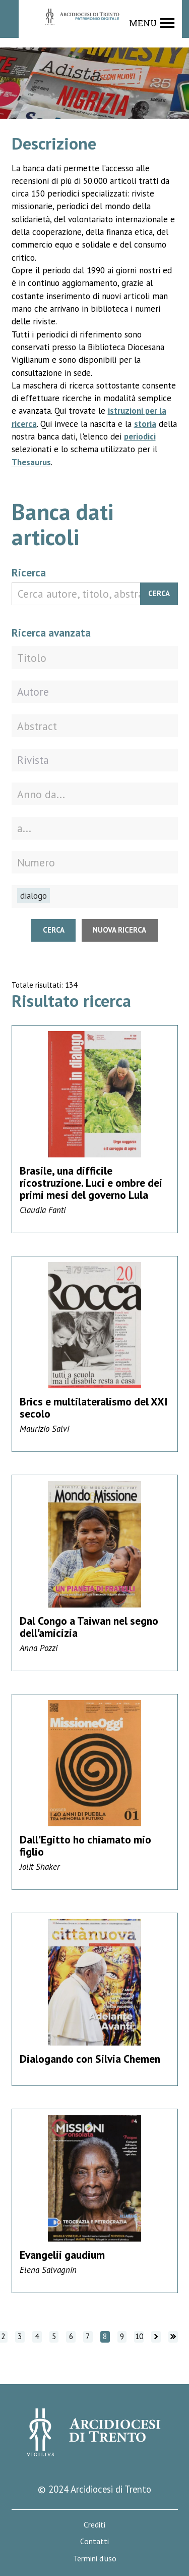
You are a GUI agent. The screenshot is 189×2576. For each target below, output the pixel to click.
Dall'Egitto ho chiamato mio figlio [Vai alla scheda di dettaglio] (85, 1845)
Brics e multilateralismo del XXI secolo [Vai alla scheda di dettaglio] (93, 1407)
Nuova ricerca (119, 930)
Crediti (94, 2525)
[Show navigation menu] (152, 23)
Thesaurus (31, 462)
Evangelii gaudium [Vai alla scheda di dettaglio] (62, 2255)
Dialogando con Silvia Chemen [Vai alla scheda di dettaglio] (90, 2059)
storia (145, 423)
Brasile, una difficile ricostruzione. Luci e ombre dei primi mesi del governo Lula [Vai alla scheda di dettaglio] (91, 1182)
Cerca (159, 593)
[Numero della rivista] (95, 862)
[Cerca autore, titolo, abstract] (95, 593)
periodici (140, 436)
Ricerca (29, 572)
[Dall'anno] (95, 794)
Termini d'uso (94, 2558)
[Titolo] (95, 657)
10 (139, 2336)
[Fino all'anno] (95, 828)
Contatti (94, 2541)
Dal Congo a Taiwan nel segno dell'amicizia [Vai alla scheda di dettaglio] (89, 1627)
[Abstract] (95, 725)
